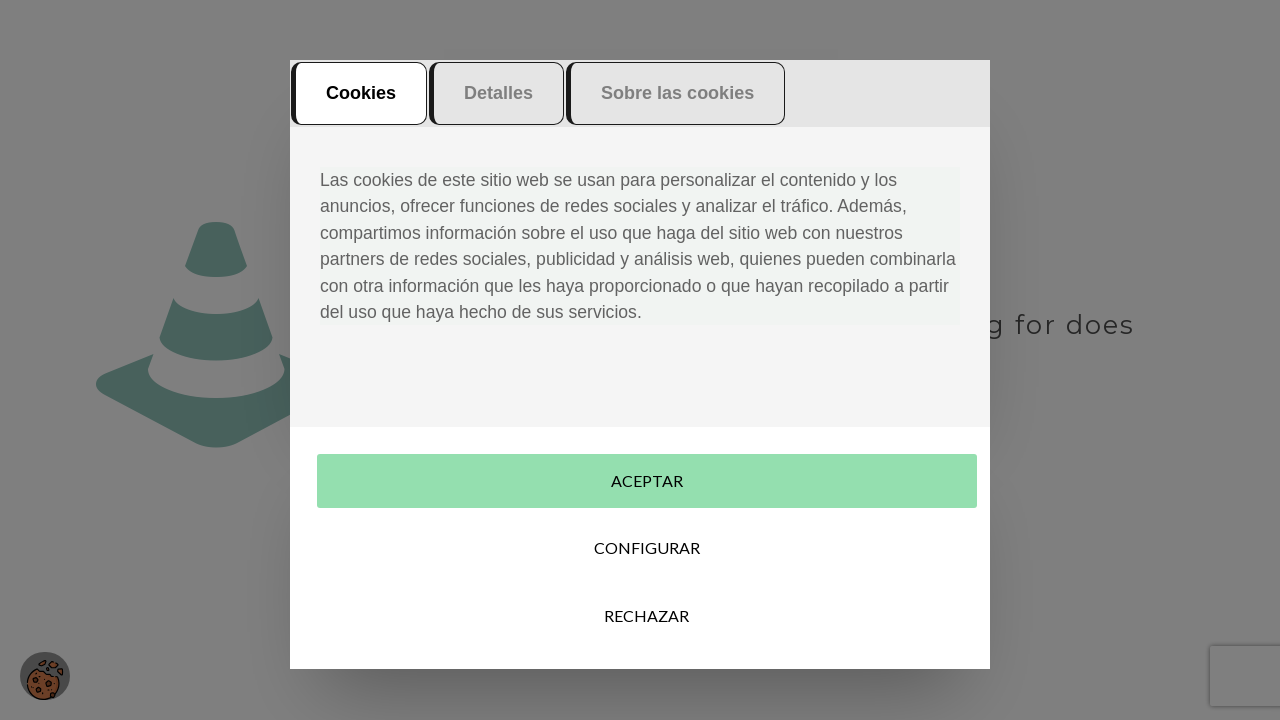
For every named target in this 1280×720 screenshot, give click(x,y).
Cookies (361, 102)
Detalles (498, 102)
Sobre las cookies (677, 102)
